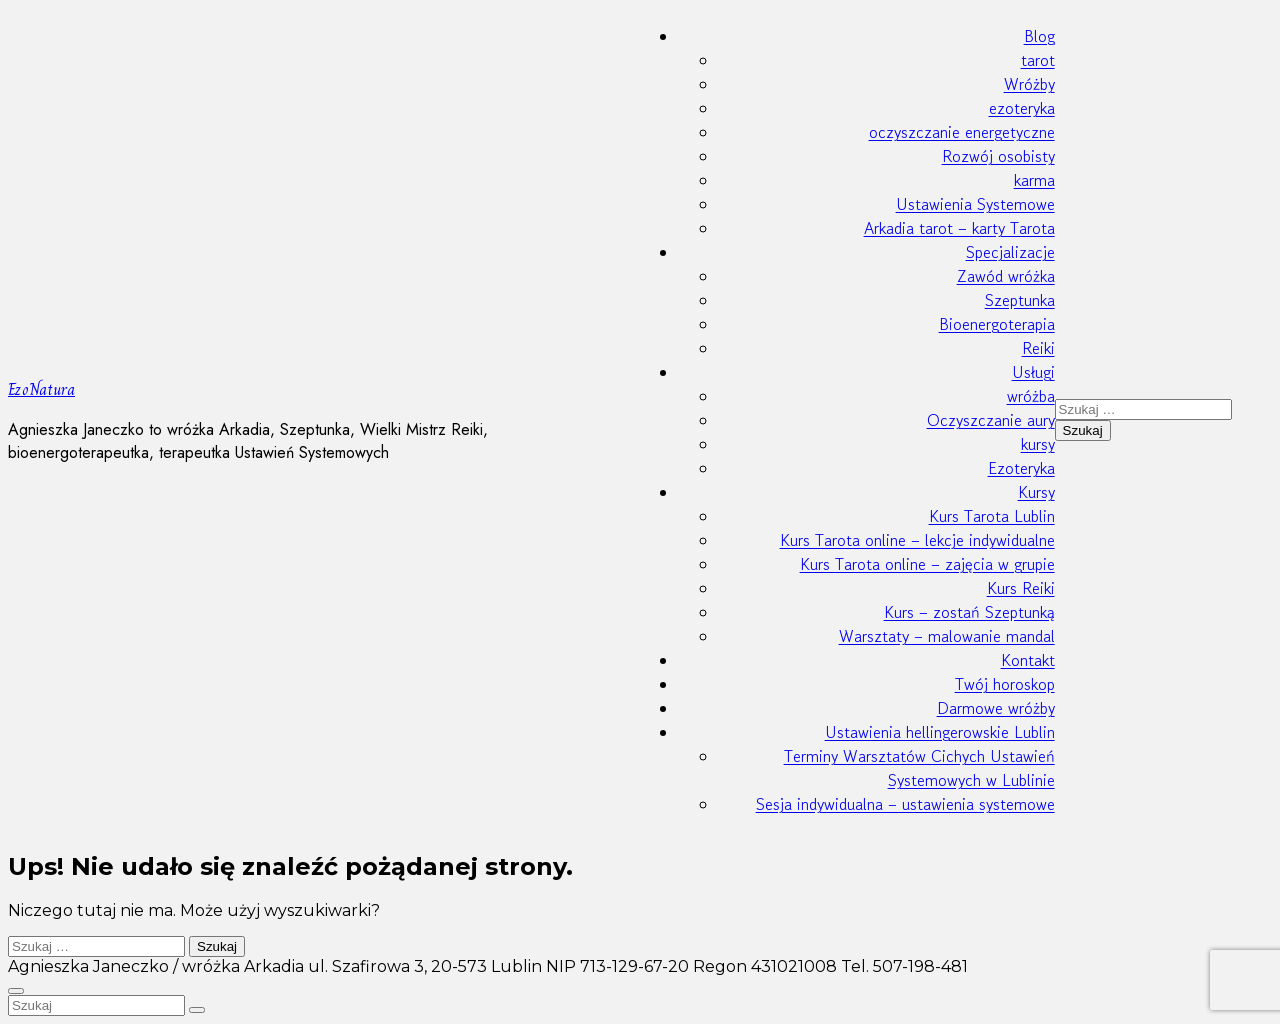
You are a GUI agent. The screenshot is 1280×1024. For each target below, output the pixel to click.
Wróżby (1029, 84)
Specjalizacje (1010, 252)
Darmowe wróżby (996, 708)
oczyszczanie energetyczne (962, 132)
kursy (1038, 444)
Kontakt (1028, 660)
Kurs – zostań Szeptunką (969, 612)
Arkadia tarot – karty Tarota (959, 228)
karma (1034, 180)
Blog (1039, 36)
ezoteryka (1022, 108)
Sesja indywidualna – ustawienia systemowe (905, 804)
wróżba (1031, 396)
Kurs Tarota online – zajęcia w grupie (927, 564)
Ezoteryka (1021, 468)
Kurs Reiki (1021, 588)
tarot (1038, 60)
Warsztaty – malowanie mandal (947, 636)
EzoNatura (41, 389)
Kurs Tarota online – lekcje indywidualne (917, 540)
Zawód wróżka (1006, 276)
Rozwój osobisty (998, 156)
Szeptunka (1020, 300)
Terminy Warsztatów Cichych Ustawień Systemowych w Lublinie (919, 768)
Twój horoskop (1005, 684)
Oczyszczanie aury (991, 420)
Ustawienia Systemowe (975, 204)
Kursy (1036, 492)
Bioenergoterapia (997, 324)
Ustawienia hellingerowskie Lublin (940, 732)
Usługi (1033, 372)
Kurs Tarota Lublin (992, 516)
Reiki (1038, 348)
